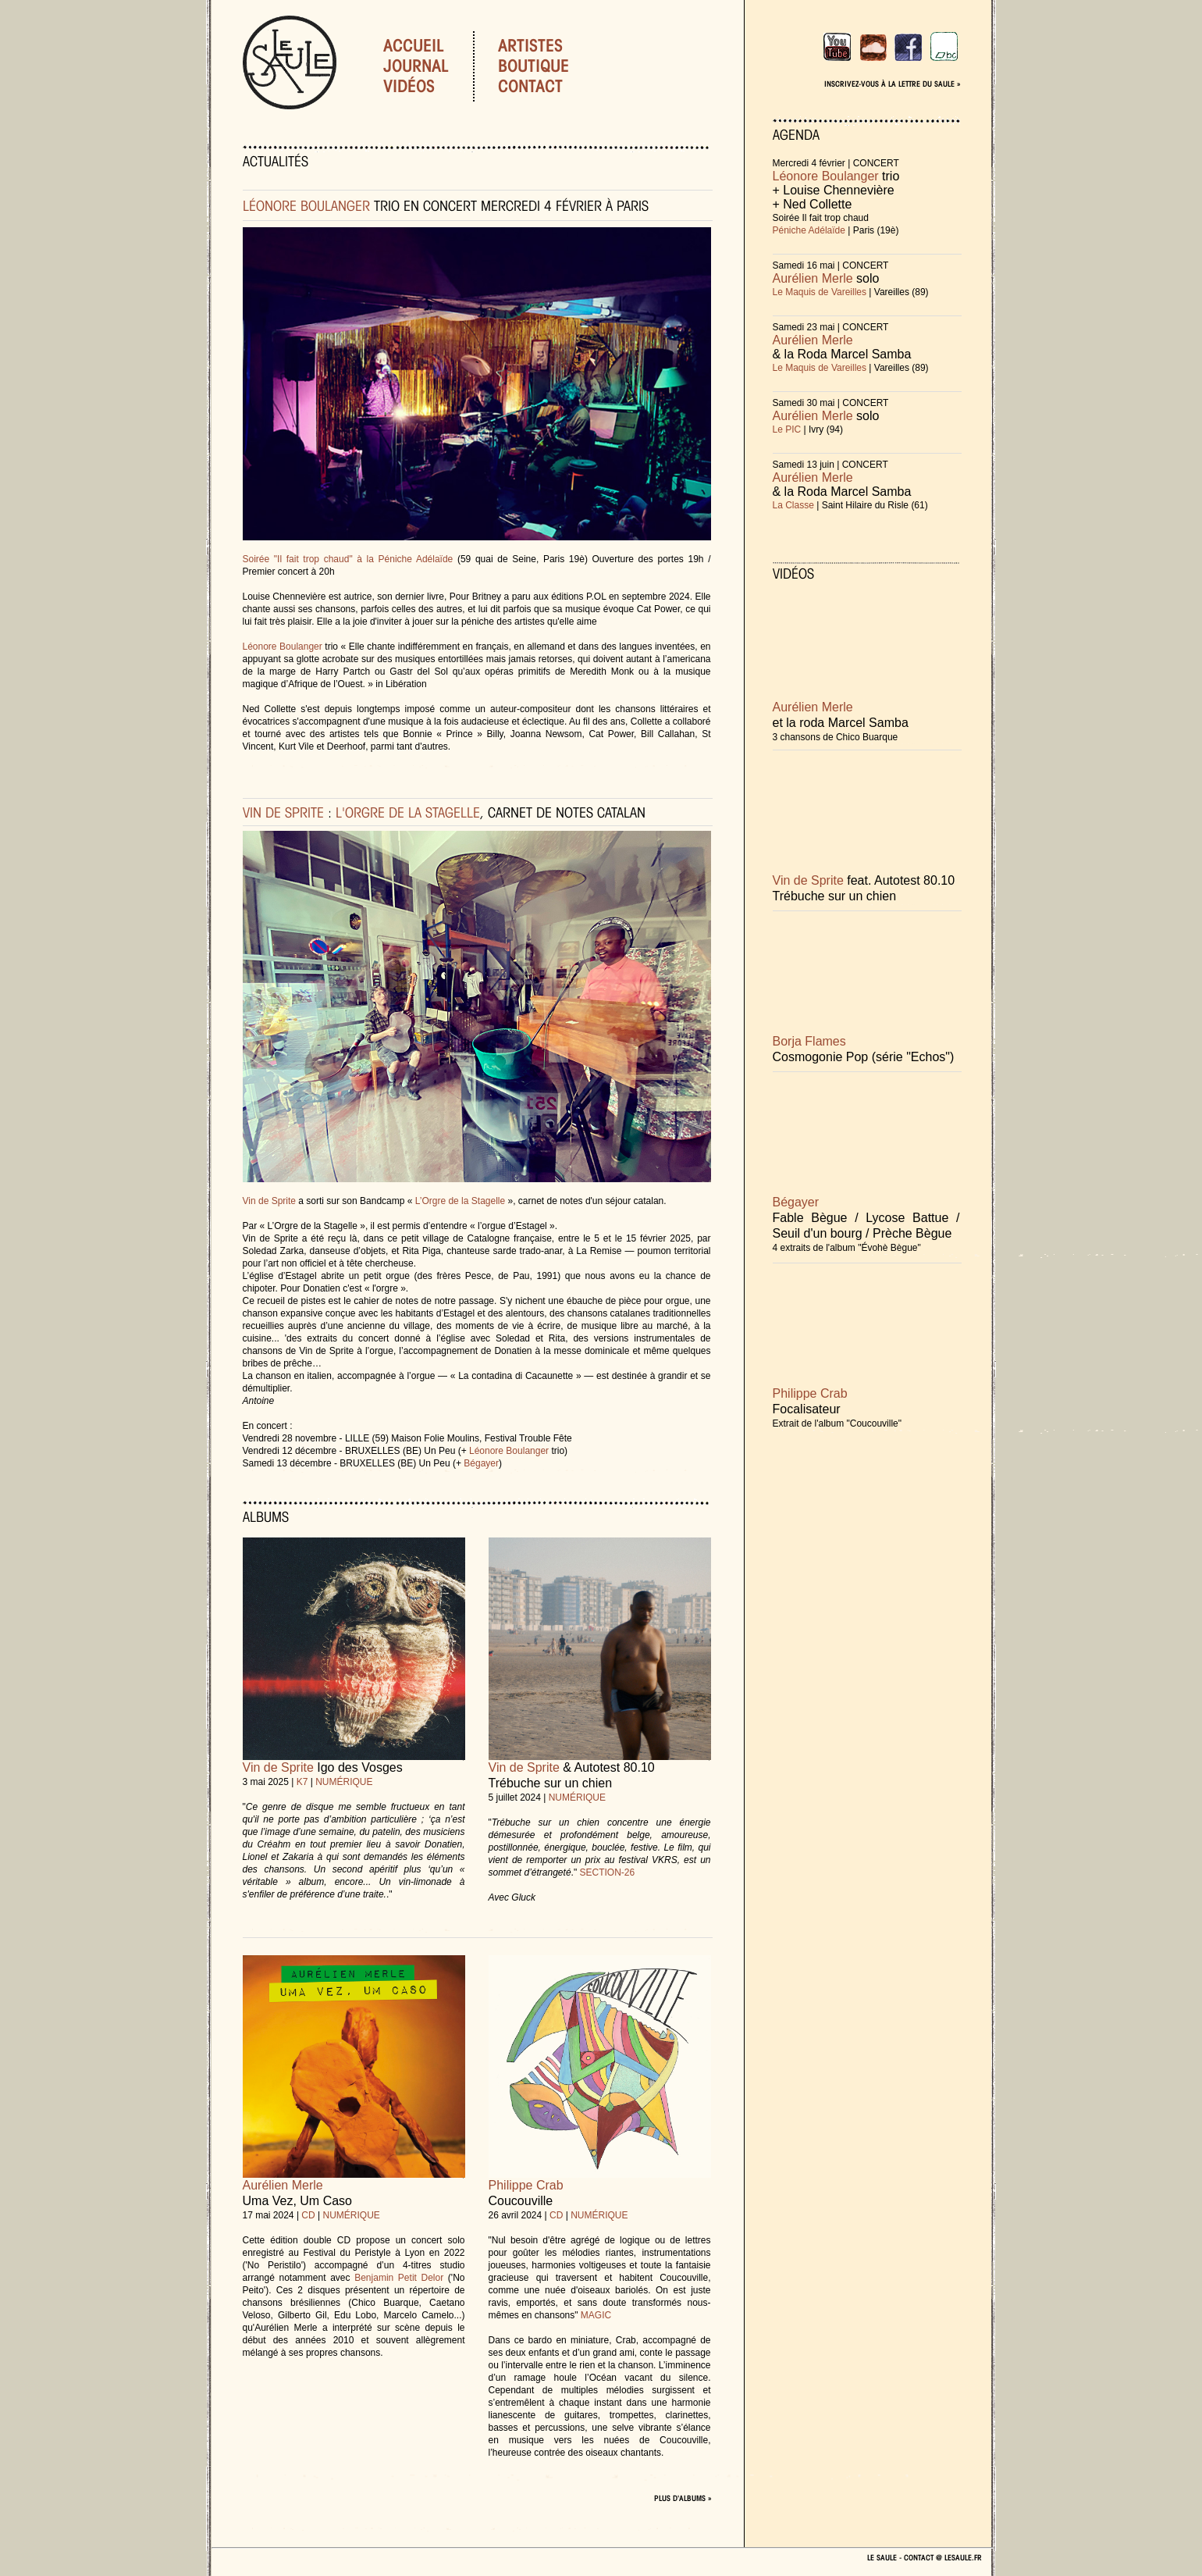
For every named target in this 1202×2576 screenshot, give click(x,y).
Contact (549, 86)
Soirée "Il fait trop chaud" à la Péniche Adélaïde (348, 559)
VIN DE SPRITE (283, 812)
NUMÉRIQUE (343, 1781)
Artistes (549, 45)
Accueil (413, 45)
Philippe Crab (526, 2185)
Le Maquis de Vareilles (820, 292)
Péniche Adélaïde (809, 230)
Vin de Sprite (270, 1200)
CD (308, 2215)
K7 (302, 1781)
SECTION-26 (607, 1872)
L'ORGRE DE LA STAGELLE (408, 812)
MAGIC (596, 2315)
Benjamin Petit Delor (398, 2277)
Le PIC (787, 429)
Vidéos (409, 86)
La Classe (793, 505)
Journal (416, 65)
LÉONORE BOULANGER (306, 205)
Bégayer (481, 1463)
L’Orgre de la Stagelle (460, 1200)
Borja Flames (809, 1041)
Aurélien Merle (283, 2185)
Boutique (552, 65)
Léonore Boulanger (282, 646)
